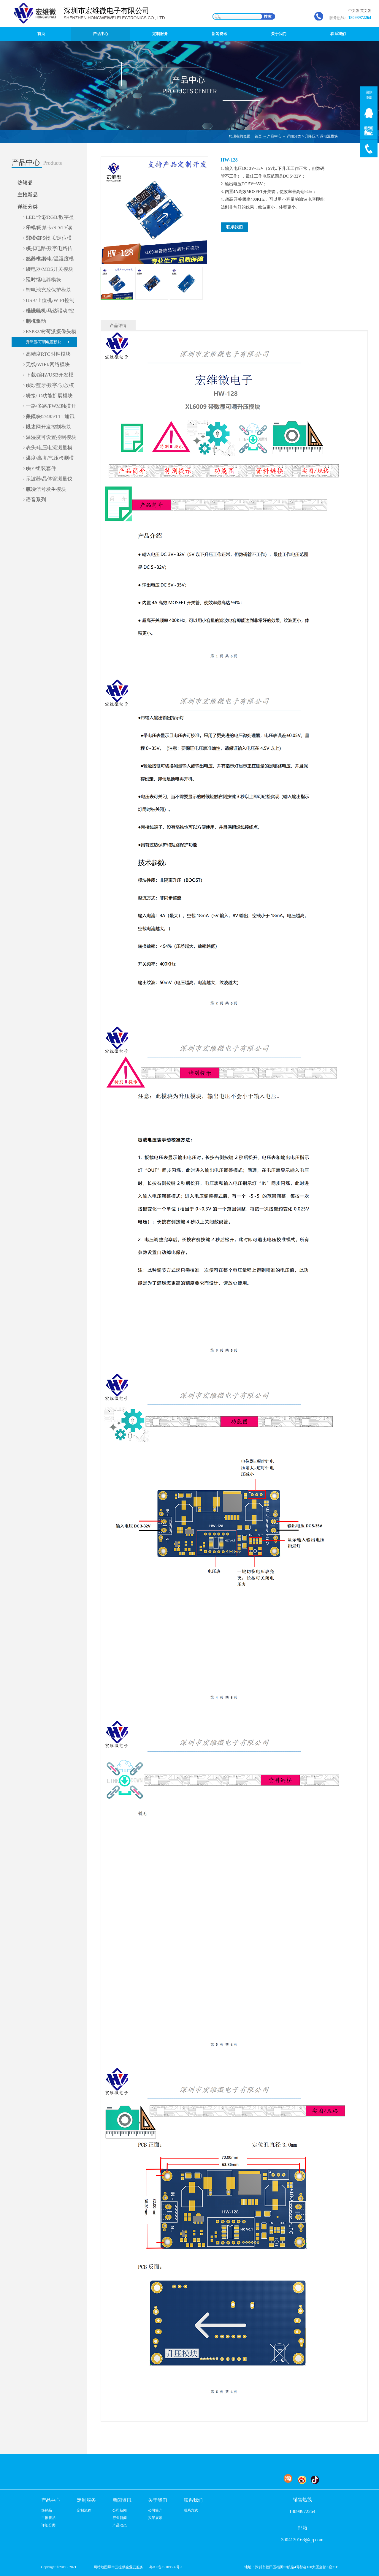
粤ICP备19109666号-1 (166, 2567)
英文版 (365, 11)
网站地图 (100, 2567)
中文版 (353, 11)
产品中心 (274, 136)
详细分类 (294, 136)
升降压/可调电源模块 (321, 136)
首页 (41, 33)
